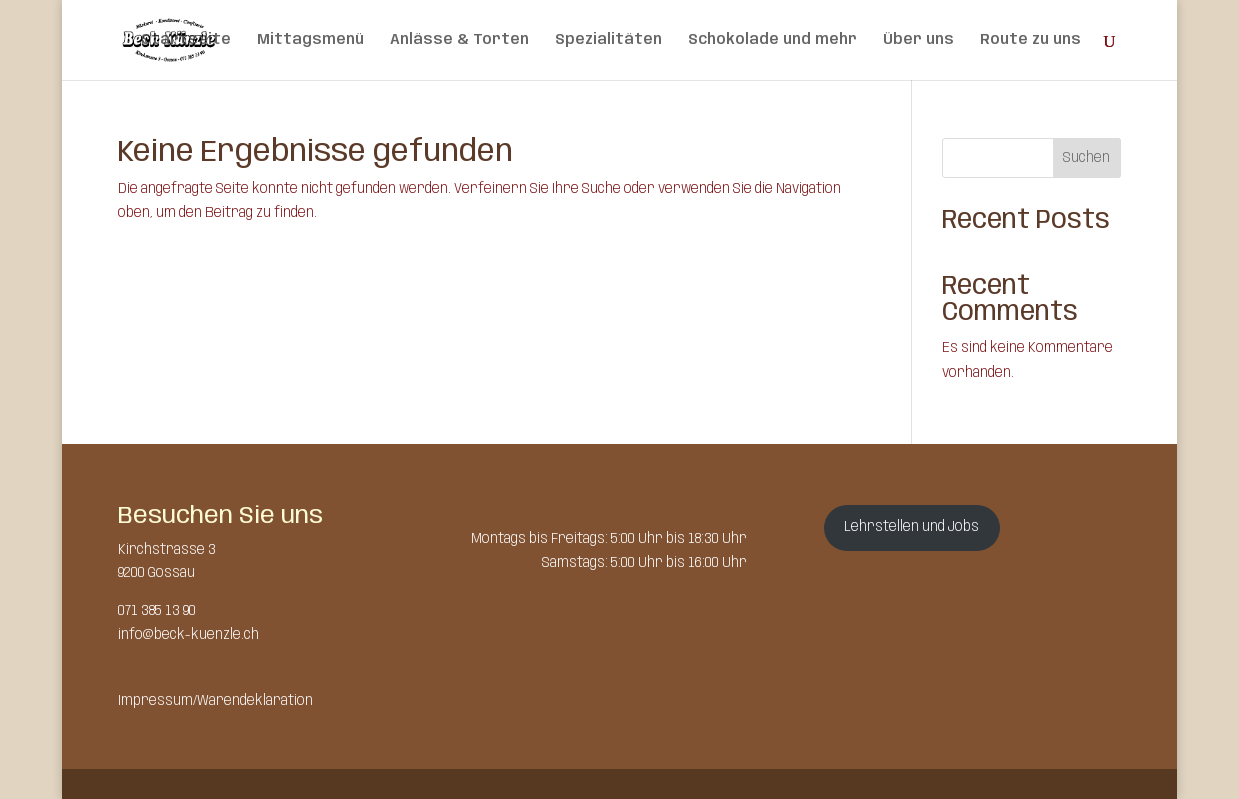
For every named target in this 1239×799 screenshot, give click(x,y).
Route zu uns (1030, 40)
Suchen (1086, 158)
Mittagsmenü (310, 40)
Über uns (918, 40)
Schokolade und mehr (772, 40)
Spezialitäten (608, 40)
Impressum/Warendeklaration (215, 701)
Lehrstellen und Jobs (911, 527)
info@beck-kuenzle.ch (188, 635)
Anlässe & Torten (459, 40)
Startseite (186, 40)
